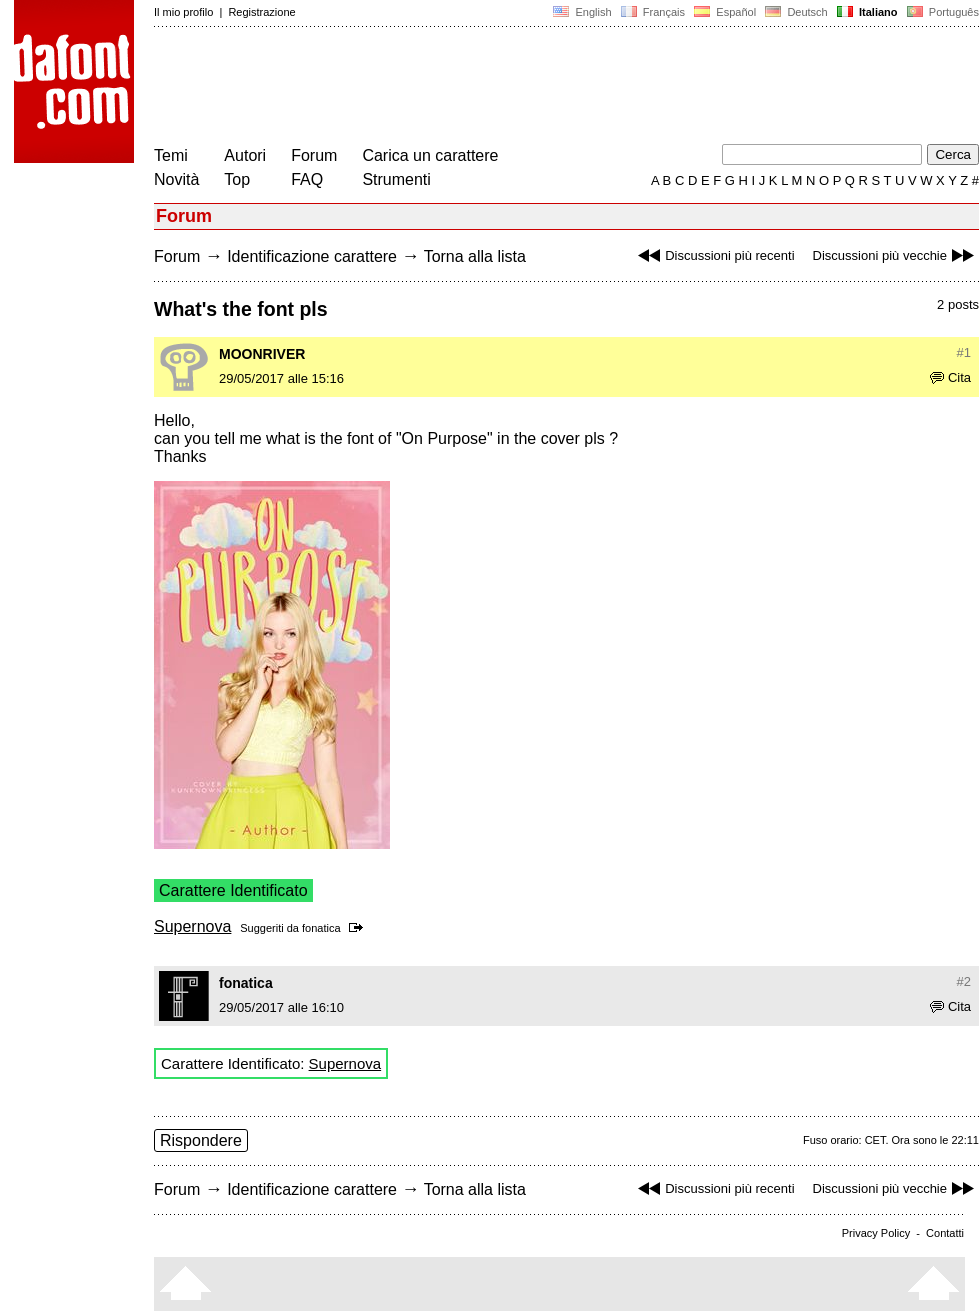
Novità (176, 179)
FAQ (307, 179)
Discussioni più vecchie (896, 255)
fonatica (321, 928)
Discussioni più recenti (713, 255)
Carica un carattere (430, 155)
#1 (964, 352)
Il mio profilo (183, 12)
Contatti (945, 1233)
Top (237, 179)
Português (941, 12)
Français (653, 12)
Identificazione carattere (312, 256)
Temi (171, 155)
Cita (950, 377)
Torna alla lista (475, 256)
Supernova (192, 926)
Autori (245, 155)
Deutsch (796, 12)
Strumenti (396, 179)
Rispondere (201, 1140)
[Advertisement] (518, 88)
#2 (964, 981)
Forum (314, 155)
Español (725, 12)
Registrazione (261, 12)
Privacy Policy (876, 1233)
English (582, 12)
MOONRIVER (262, 354)
